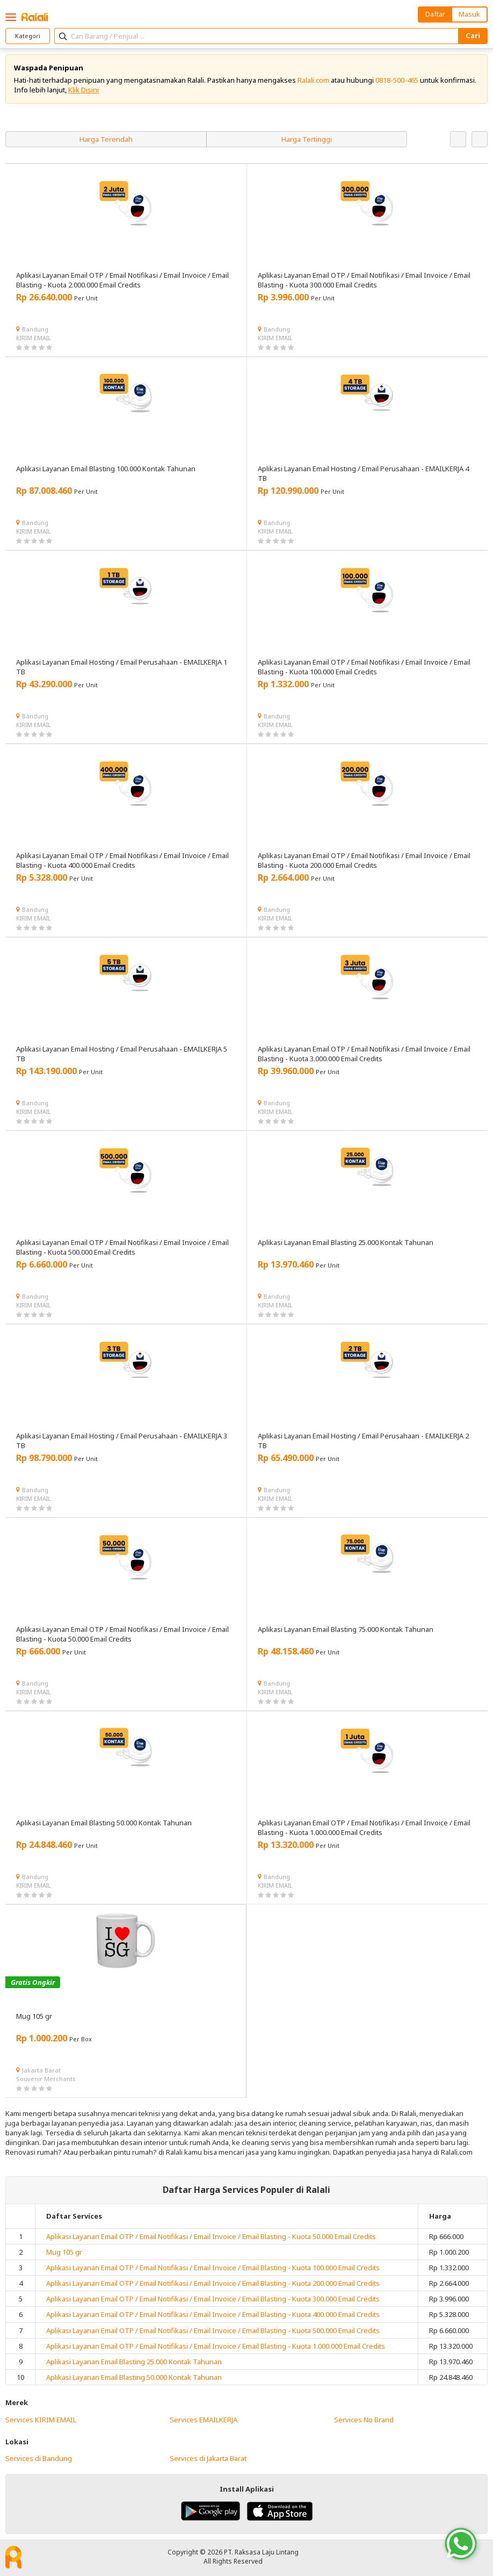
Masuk (469, 14)
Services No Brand (364, 2419)
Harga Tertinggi (306, 139)
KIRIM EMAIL (33, 338)
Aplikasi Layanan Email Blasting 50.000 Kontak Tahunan (134, 2377)
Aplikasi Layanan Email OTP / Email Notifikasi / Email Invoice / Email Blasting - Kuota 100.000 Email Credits (213, 2267)
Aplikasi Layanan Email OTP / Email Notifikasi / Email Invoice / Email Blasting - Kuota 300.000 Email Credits (213, 2299)
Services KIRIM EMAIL (40, 2419)
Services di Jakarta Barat (208, 2458)
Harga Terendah (106, 139)
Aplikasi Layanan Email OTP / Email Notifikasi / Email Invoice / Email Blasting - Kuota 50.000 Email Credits (211, 2236)
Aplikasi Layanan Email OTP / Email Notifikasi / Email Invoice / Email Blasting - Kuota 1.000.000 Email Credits (215, 2346)
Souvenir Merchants (46, 2079)
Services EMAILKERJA (203, 2419)
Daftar (435, 14)
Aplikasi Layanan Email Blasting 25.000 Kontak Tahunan (134, 2361)
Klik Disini (83, 90)
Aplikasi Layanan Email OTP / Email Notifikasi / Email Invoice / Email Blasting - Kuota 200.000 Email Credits (213, 2283)
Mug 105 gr (64, 2252)
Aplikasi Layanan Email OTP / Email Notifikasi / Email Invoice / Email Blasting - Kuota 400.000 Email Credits (213, 2314)
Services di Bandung (38, 2458)
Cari (473, 35)
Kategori (27, 36)
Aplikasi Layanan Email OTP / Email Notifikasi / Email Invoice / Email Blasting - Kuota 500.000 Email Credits (213, 2330)
